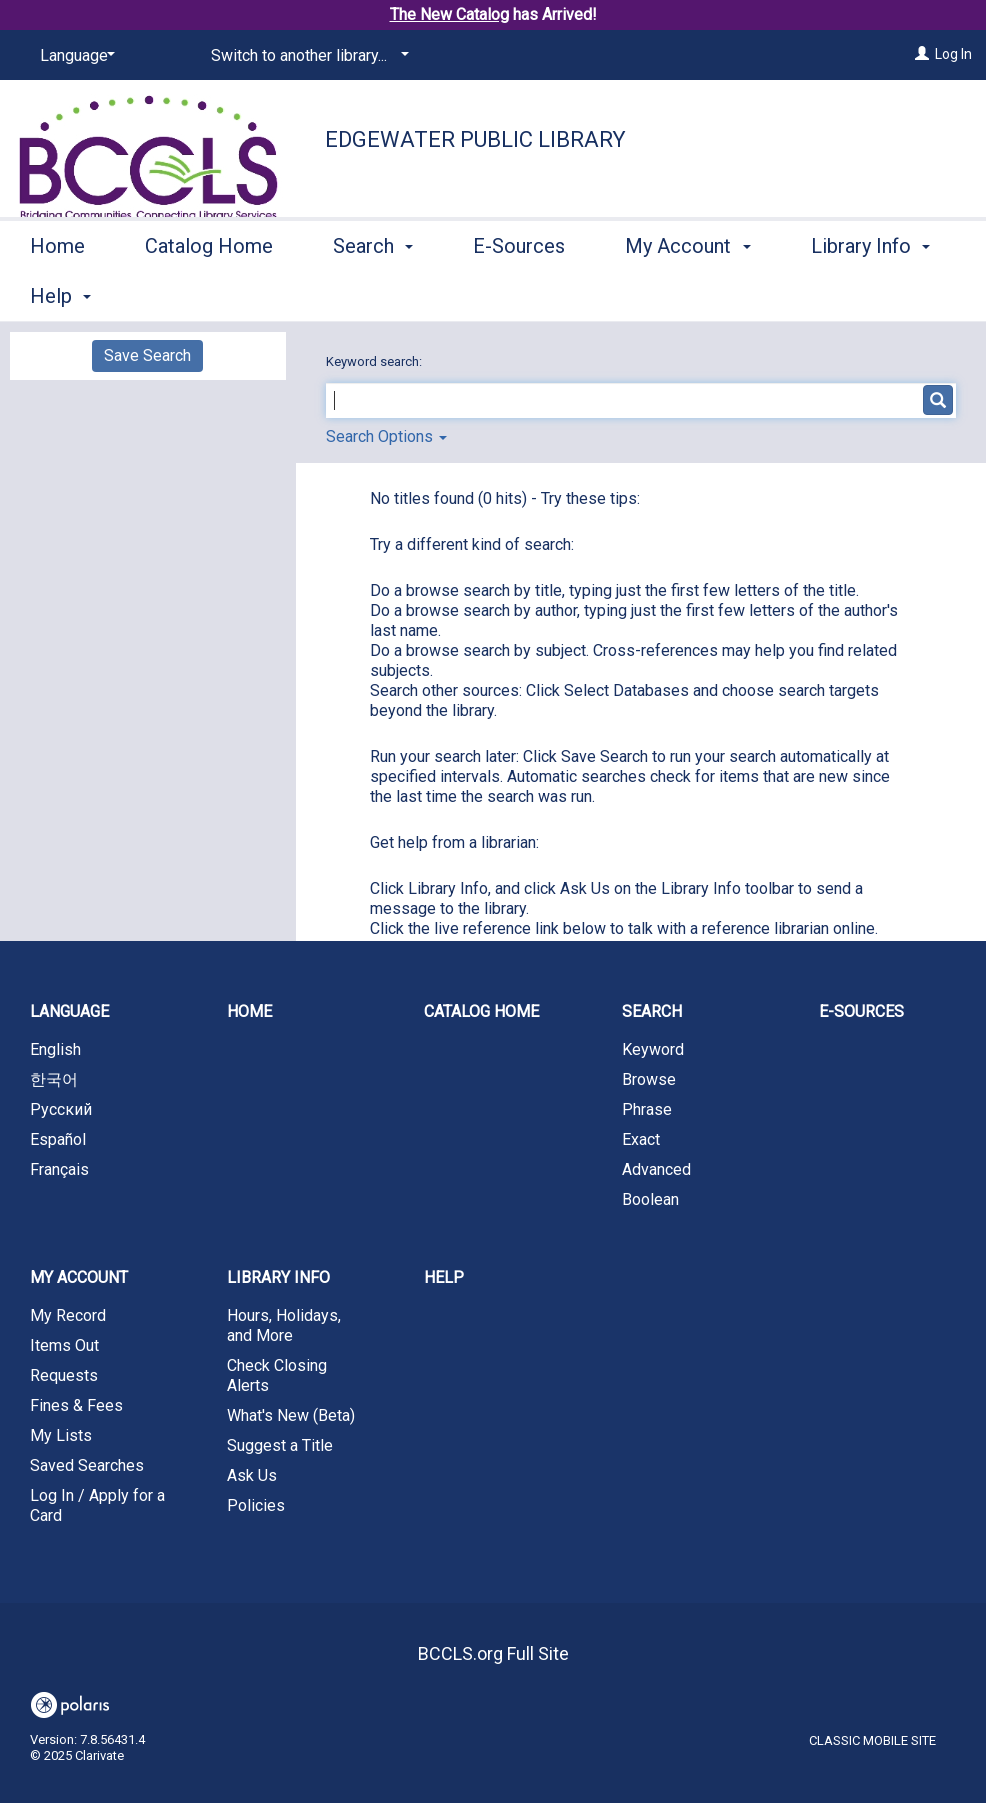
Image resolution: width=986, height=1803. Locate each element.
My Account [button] (687, 293)
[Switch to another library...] (306, 56)
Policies (256, 1505)
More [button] (850, 296)
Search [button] (373, 293)
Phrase (647, 1109)
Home (57, 293)
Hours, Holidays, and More (284, 1325)
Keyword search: (375, 361)
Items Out (64, 1345)
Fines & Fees (76, 1405)
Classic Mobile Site (872, 1740)
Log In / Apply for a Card (97, 1505)
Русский (61, 1109)
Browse (649, 1079)
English (55, 1049)
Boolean (650, 1199)
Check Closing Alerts (277, 1375)
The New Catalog (449, 14)
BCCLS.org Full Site (493, 1653)
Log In (953, 54)
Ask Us (252, 1475)
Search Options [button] (386, 436)
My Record (68, 1315)
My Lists (61, 1435)
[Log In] (922, 54)
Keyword (653, 1049)
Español (58, 1139)
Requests (64, 1375)
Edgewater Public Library (475, 139)
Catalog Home (209, 293)
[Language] (74, 56)
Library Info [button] (278, 1277)
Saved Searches (87, 1465)
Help (444, 1277)
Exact (641, 1139)
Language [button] (69, 1011)
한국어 (54, 1079)
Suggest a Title (280, 1445)
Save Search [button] (147, 355)
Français (59, 1169)
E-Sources (519, 293)
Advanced (656, 1169)
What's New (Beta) (291, 1415)
